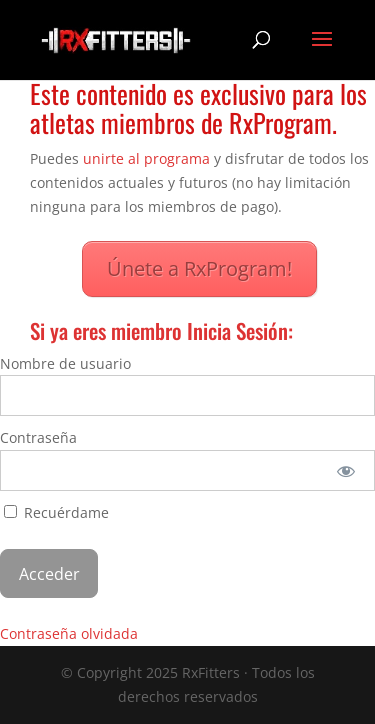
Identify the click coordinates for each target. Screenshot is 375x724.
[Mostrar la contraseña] (346, 470)
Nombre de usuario (65, 363)
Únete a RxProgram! (199, 268)
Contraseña (38, 437)
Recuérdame (56, 512)
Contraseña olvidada (69, 633)
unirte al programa (146, 158)
